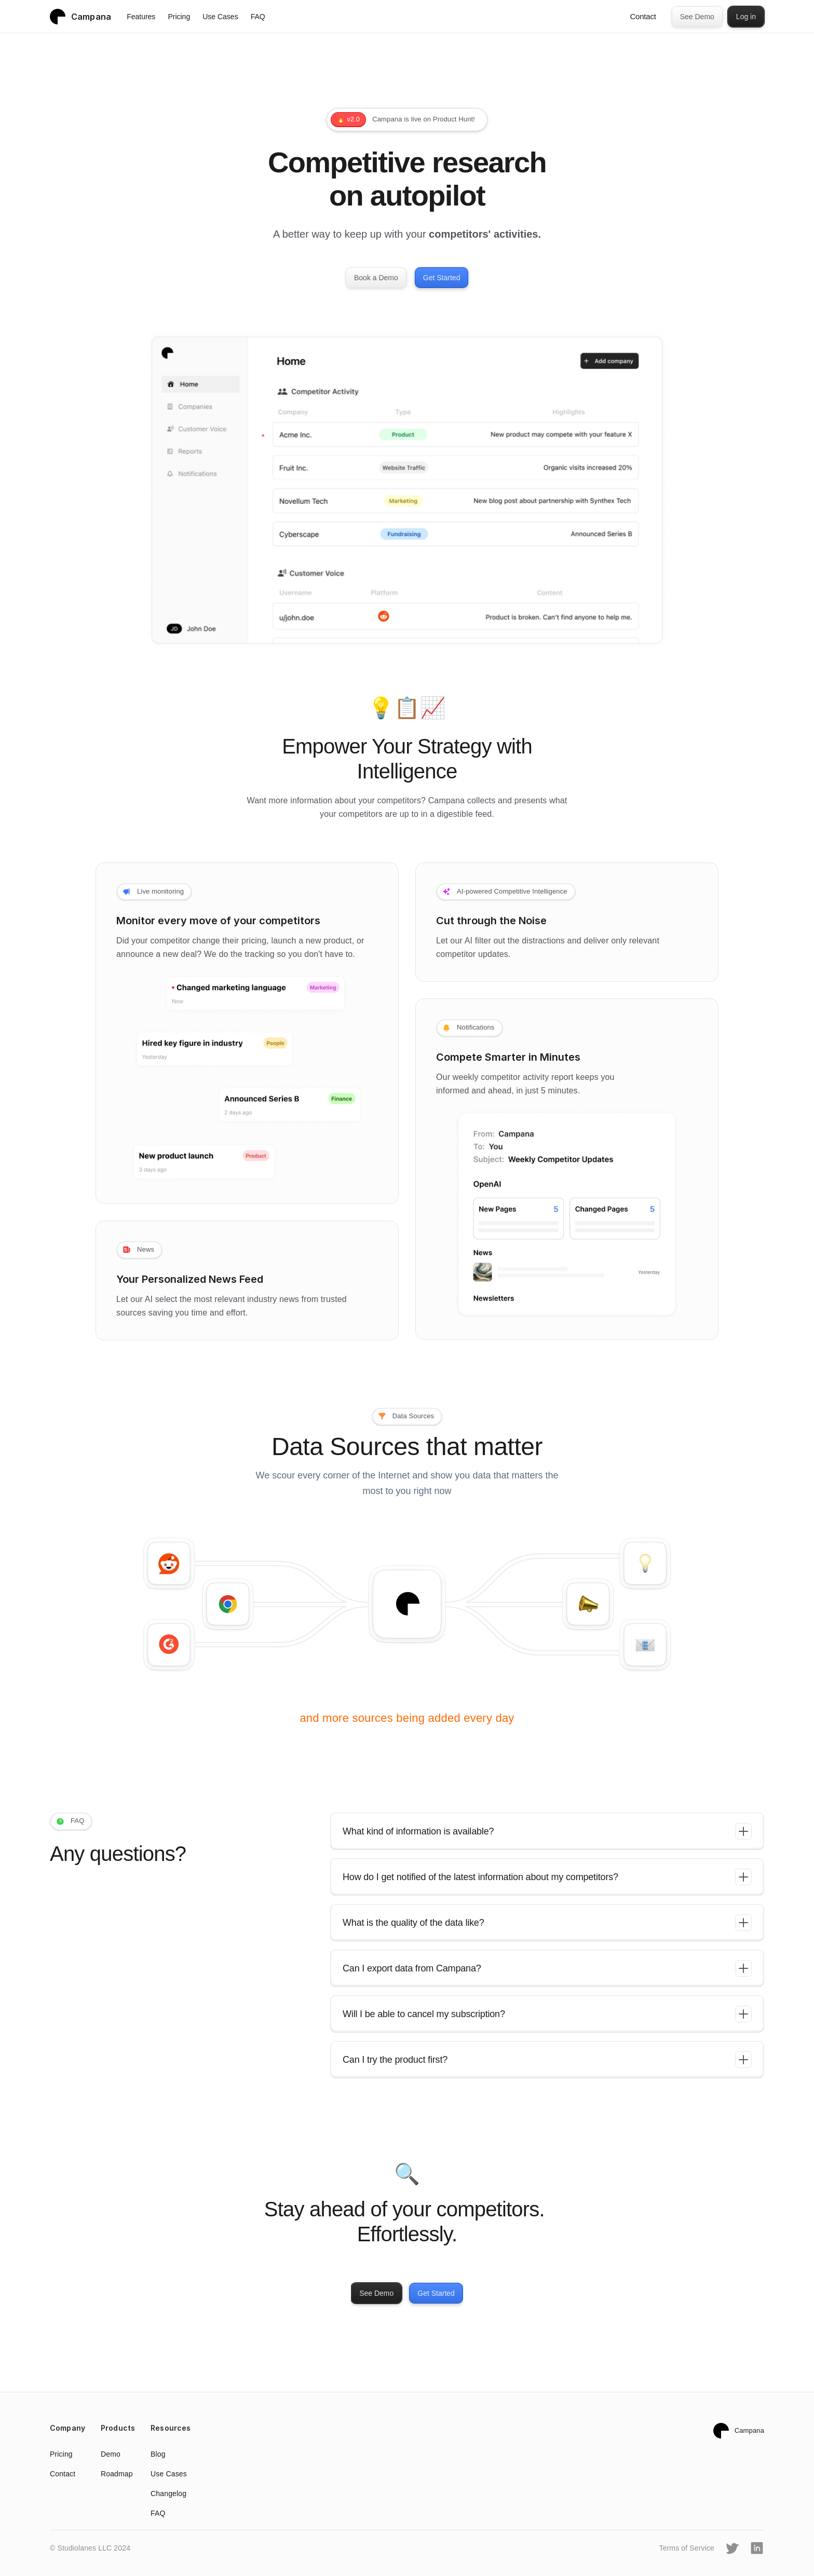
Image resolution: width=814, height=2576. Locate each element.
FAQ (258, 16)
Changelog (168, 2493)
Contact (643, 16)
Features (141, 16)
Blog (158, 2454)
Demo (110, 2454)
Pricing (179, 16)
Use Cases (220, 16)
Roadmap (117, 2474)
